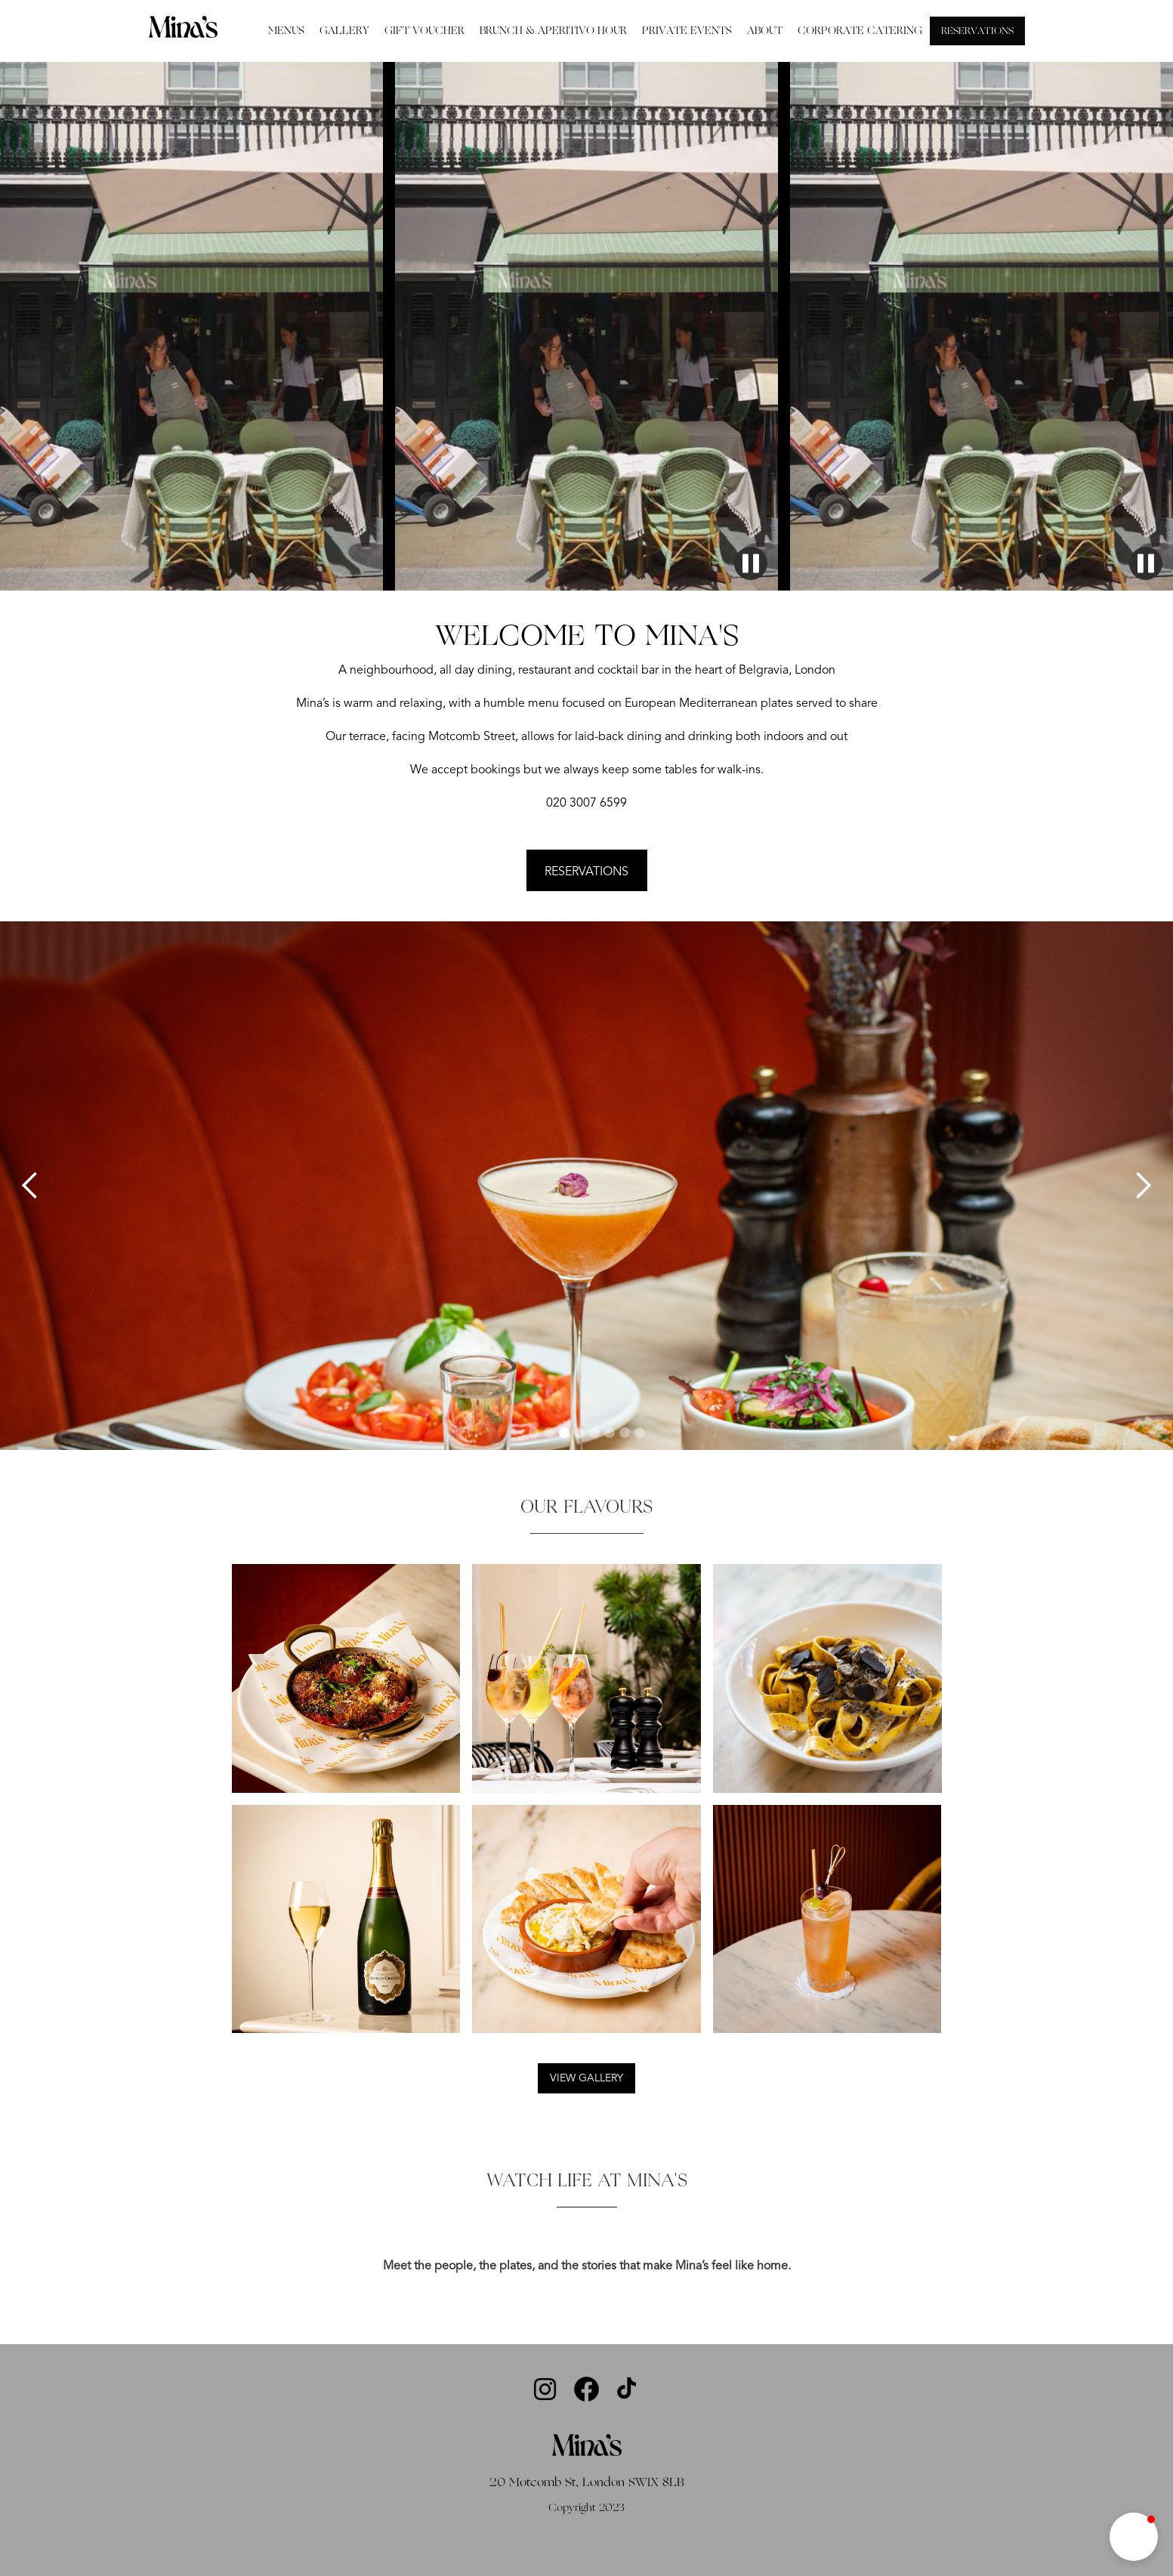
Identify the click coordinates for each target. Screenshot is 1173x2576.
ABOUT (765, 30)
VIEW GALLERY (586, 2078)
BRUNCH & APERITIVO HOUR (553, 30)
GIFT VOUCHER (424, 30)
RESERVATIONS (977, 31)
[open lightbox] (587, 2241)
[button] (30, 1185)
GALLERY (344, 30)
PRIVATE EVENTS (687, 30)
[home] (183, 26)
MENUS (286, 30)
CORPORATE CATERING (860, 30)
